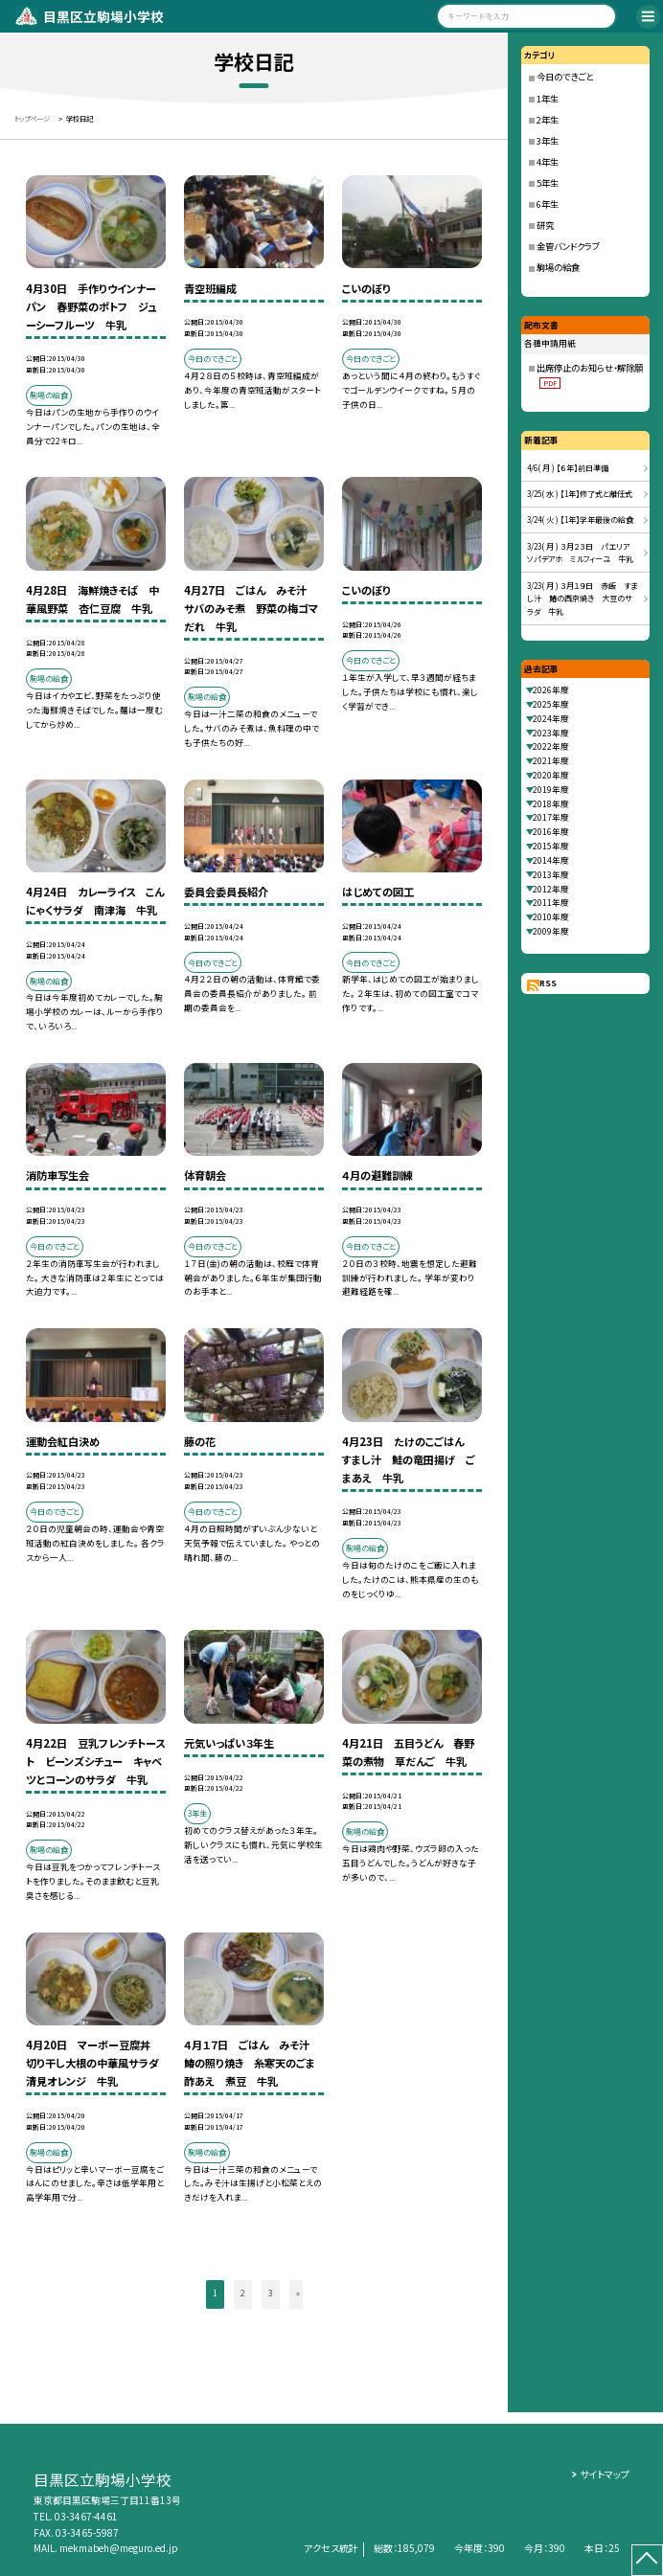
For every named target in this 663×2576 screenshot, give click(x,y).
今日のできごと (565, 76)
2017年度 (551, 817)
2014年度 (551, 860)
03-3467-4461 (86, 2516)
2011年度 (551, 902)
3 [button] (270, 2293)
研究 (545, 225)
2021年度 (551, 761)
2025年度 (551, 704)
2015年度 (551, 846)
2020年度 (551, 775)
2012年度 (551, 889)
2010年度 (551, 917)
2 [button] (242, 2293)
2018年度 (551, 804)
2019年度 (551, 789)
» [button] (298, 2293)
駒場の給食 (558, 267)
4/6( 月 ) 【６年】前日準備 (567, 468)
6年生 (548, 204)
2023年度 (551, 733)
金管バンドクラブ (568, 246)
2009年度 (551, 931)
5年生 (548, 183)
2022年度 (551, 746)
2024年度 (551, 718)
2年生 (548, 119)
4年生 (548, 162)
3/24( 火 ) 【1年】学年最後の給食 (580, 519)
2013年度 (551, 875)
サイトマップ (604, 2474)
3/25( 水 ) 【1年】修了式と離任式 (579, 493)
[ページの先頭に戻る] (647, 2560)
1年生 (548, 98)
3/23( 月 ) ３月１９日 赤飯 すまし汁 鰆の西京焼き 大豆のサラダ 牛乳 (582, 599)
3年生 (548, 140)
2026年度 (551, 690)
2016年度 (551, 831)
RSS (548, 983)
